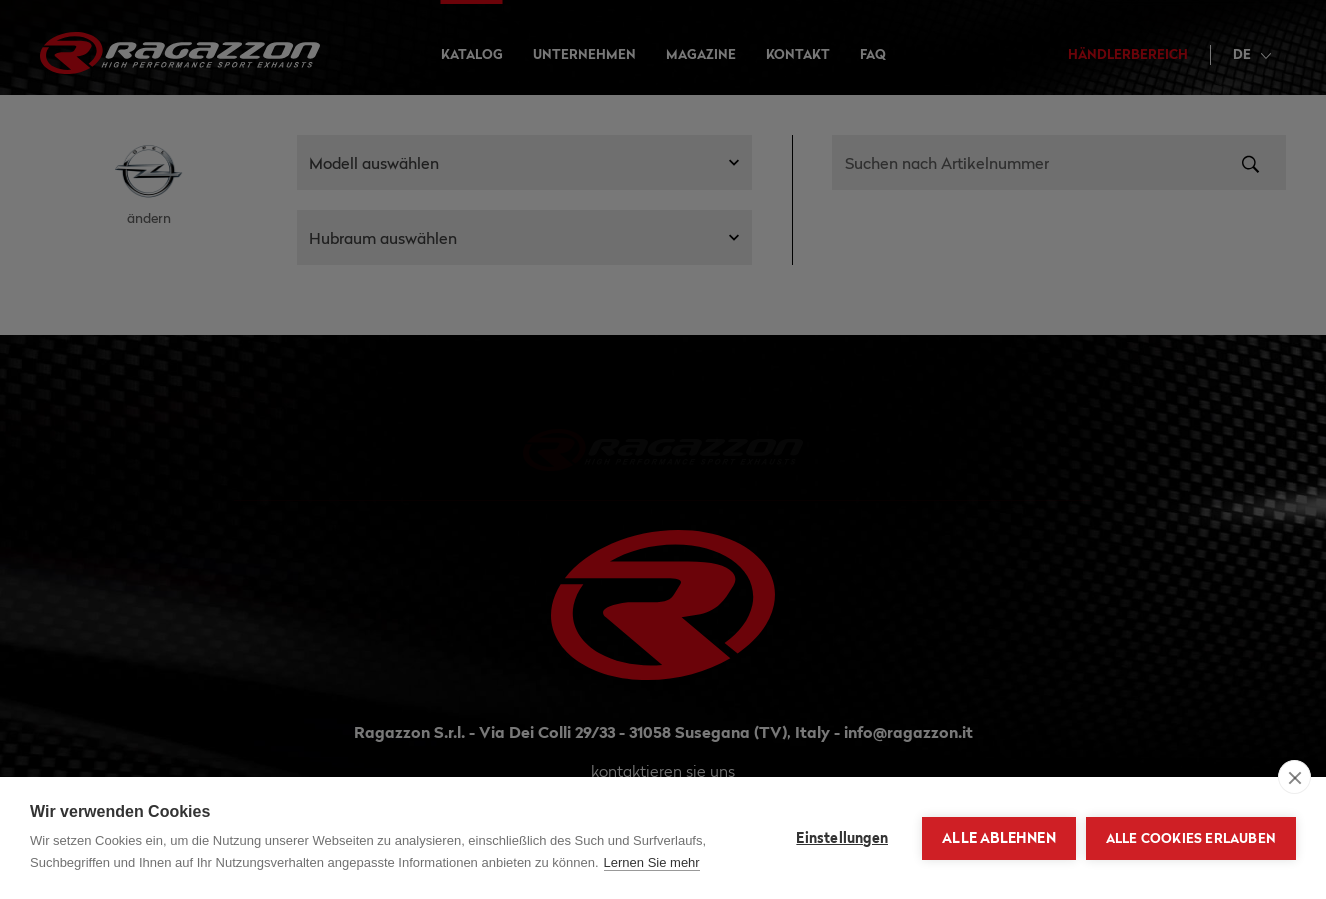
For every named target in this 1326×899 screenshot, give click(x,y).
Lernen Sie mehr (652, 862)
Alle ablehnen (999, 838)
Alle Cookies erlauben (1191, 838)
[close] (1294, 777)
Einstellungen (842, 838)
